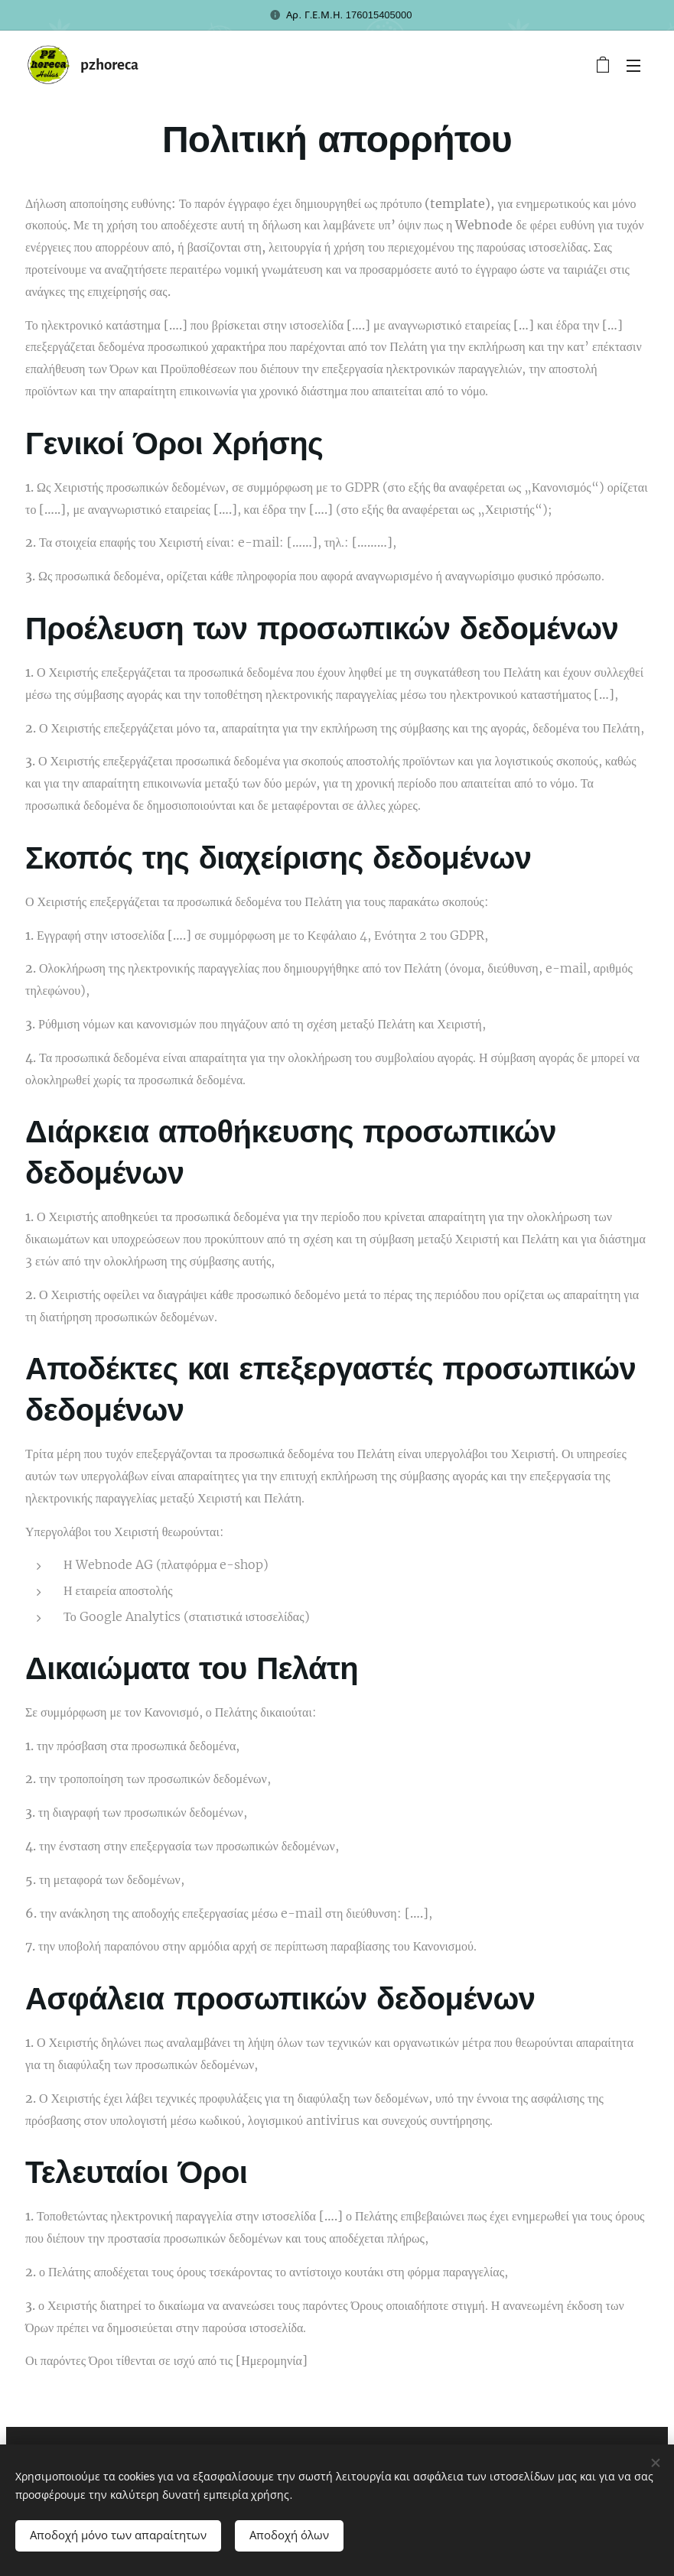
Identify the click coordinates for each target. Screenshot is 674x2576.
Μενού (633, 66)
